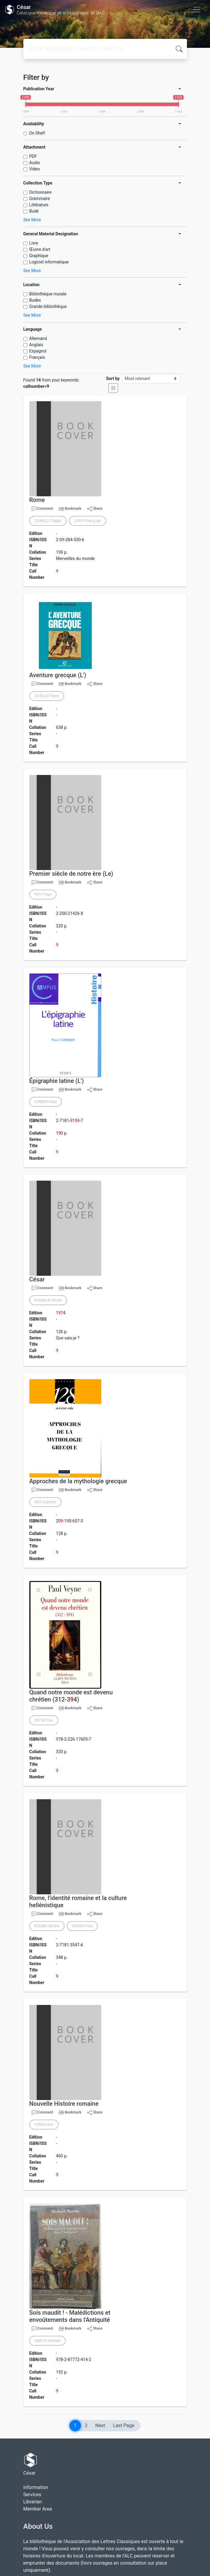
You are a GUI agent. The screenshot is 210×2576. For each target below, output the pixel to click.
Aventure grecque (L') (57, 675)
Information (35, 2487)
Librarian (32, 2502)
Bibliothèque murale (48, 294)
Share (94, 508)
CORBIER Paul (45, 1102)
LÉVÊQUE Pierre (46, 696)
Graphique (39, 255)
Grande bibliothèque (48, 306)
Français (37, 357)
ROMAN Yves (82, 1926)
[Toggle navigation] (196, 10)
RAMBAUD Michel (48, 1300)
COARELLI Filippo (48, 521)
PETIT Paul (43, 894)
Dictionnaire (40, 192)
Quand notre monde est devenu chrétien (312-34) (71, 1696)
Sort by (113, 378)
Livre (33, 243)
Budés (35, 300)
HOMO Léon (43, 2124)
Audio (34, 162)
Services (32, 2494)
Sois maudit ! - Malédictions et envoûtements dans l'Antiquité (70, 2316)
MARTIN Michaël (47, 2341)
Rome (37, 499)
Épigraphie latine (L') (56, 1080)
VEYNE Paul (43, 1720)
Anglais (36, 344)
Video (34, 169)
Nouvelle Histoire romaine (64, 2103)
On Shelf (37, 133)
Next (100, 2425)
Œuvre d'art (40, 249)
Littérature (39, 204)
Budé (34, 211)
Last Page (123, 2425)
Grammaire (39, 198)
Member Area (37, 2509)
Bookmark (73, 508)
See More (32, 219)
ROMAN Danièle (46, 1926)
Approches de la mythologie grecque (78, 1481)
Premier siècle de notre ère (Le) (71, 873)
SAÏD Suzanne (45, 1502)
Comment (42, 508)
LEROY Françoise (87, 521)
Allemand (38, 338)
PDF (33, 156)
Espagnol (38, 351)
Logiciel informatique (49, 262)
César (37, 1279)
